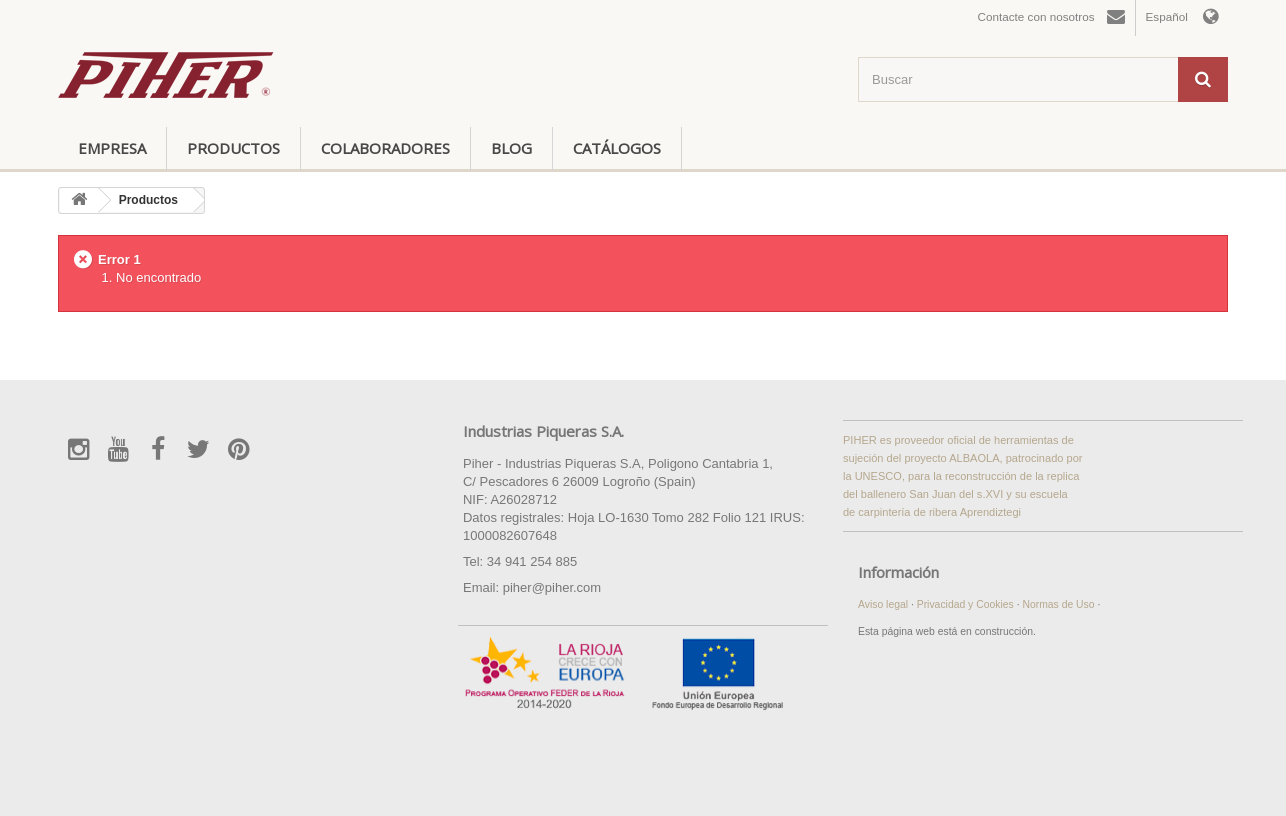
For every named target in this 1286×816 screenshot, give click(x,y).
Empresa (112, 148)
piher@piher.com (552, 587)
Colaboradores (385, 148)
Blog (511, 148)
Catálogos (617, 148)
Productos (233, 148)
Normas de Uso (1059, 604)
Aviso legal (884, 604)
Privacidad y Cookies (967, 604)
